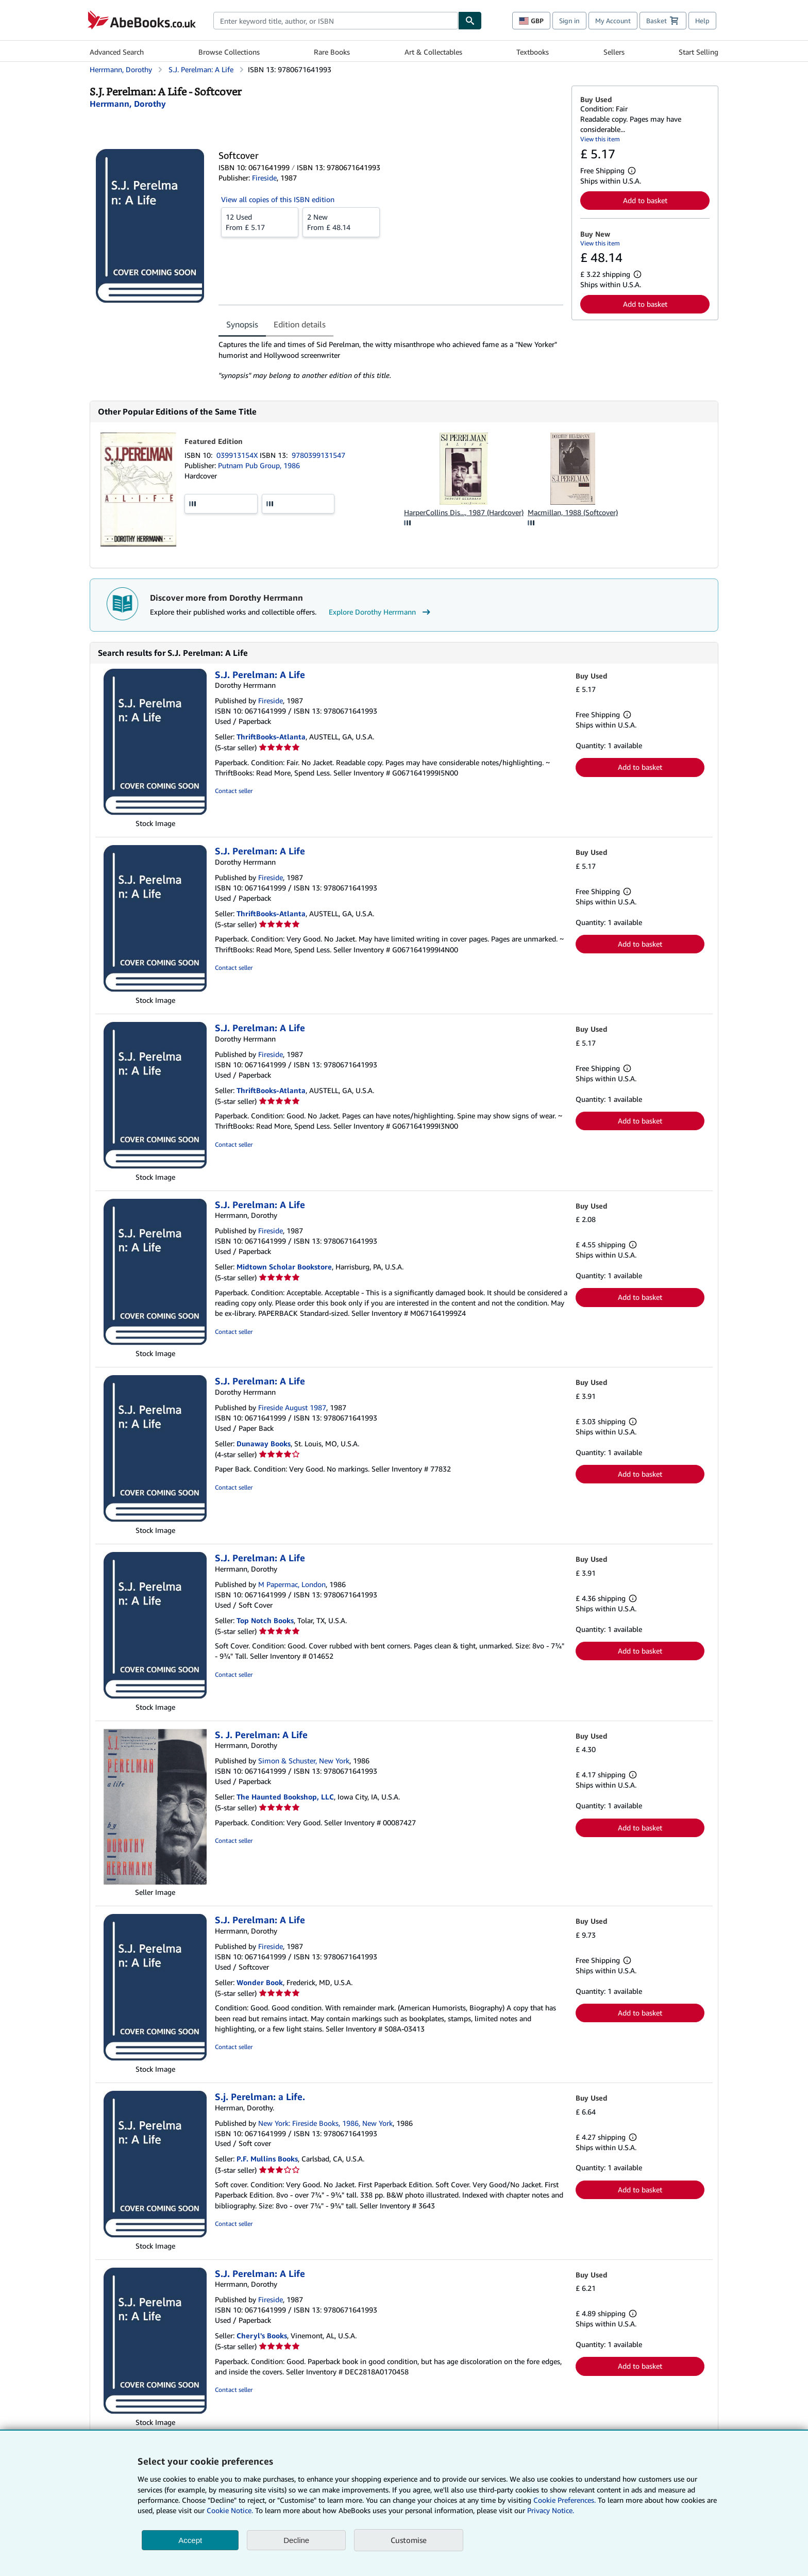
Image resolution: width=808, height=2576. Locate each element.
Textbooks (532, 51)
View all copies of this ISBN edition (277, 199)
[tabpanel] (390, 360)
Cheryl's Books (262, 2335)
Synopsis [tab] (242, 324)
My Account (613, 20)
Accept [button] (190, 2540)
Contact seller (233, 791)
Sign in (569, 20)
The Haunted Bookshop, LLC (285, 1796)
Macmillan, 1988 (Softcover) (573, 512)
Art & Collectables (433, 51)
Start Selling (698, 51)
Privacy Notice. (550, 2510)
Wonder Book (260, 1982)
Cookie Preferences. (564, 2500)
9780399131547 (318, 455)
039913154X (238, 455)
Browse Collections (229, 51)
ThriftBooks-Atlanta (271, 736)
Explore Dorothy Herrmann (381, 612)
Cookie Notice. (230, 2510)
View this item (600, 139)
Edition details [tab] (300, 324)
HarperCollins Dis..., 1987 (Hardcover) (464, 512)
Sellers (614, 51)
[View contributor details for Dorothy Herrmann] (128, 103)
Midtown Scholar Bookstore (284, 1266)
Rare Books (332, 51)
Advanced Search (117, 51)
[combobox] (335, 20)
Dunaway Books (264, 1443)
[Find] (470, 20)
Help (702, 20)
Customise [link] (409, 2540)
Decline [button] (296, 2540)
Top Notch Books (265, 1620)
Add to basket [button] (645, 200)
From (260, 222)
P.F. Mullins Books (267, 2158)
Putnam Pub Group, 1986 (259, 465)
